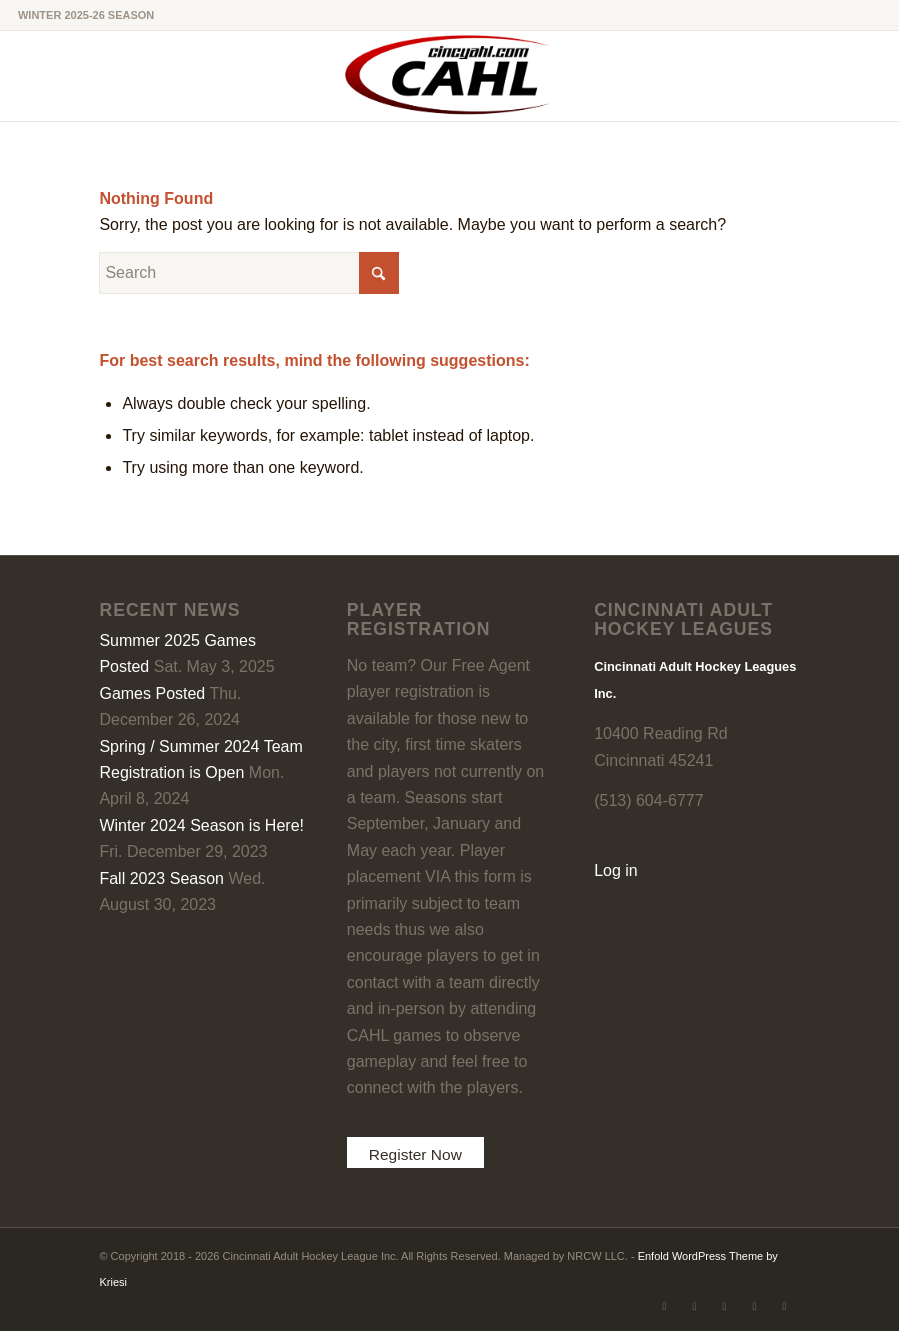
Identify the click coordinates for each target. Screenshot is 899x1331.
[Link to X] (665, 1306)
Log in (616, 870)
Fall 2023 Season (161, 878)
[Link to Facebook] (695, 1306)
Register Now (417, 1154)
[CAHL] (449, 76)
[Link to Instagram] (755, 1306)
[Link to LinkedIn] (725, 1306)
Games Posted (152, 693)
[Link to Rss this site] (785, 1306)
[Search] (249, 273)
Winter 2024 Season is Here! (201, 825)
